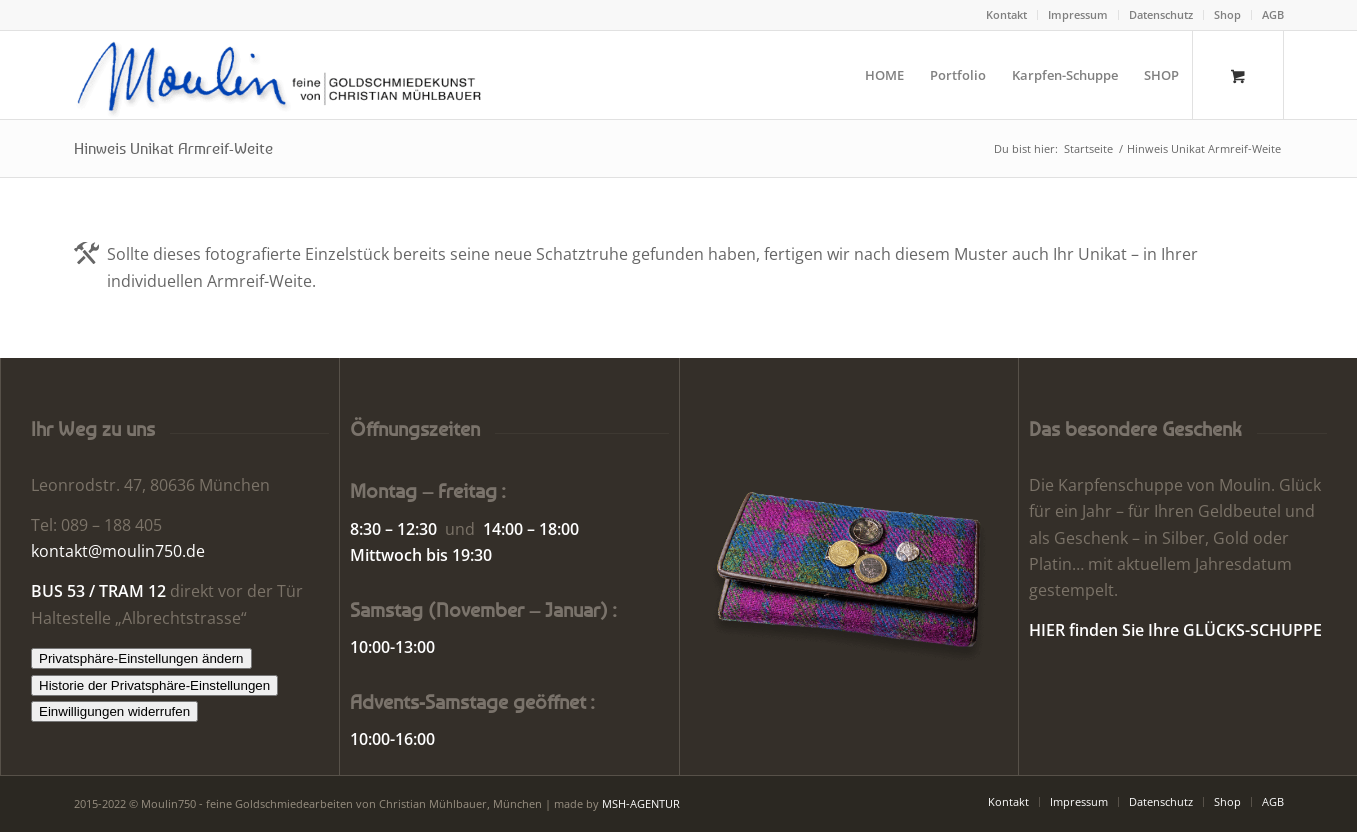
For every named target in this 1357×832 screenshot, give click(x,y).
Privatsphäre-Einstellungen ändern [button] (141, 658)
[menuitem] (1007, 15)
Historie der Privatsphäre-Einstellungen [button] (154, 685)
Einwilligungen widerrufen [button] (114, 711)
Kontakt (1006, 14)
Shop (1227, 14)
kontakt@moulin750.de (118, 551)
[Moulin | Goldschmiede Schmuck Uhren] (283, 75)
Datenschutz (1161, 14)
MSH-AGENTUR (641, 803)
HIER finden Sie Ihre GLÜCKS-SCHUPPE (1175, 630)
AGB (1273, 14)
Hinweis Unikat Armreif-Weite (173, 148)
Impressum (1078, 14)
